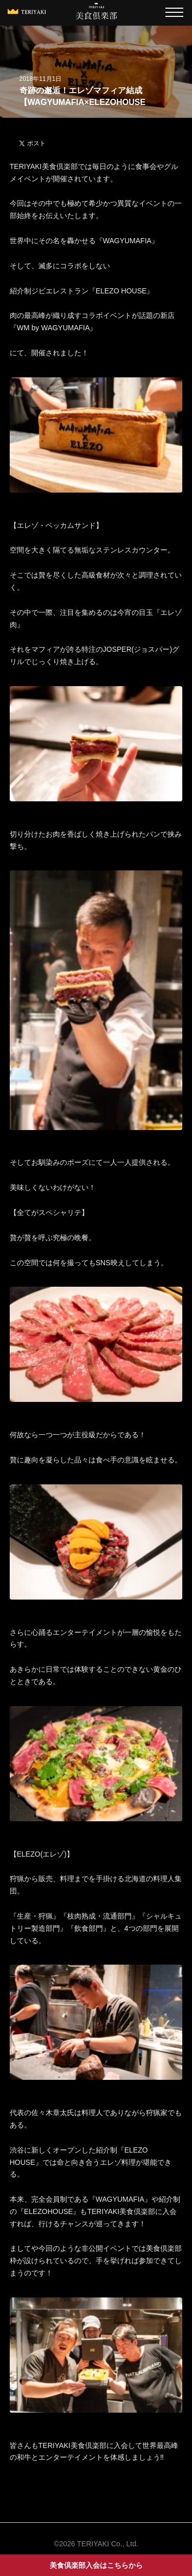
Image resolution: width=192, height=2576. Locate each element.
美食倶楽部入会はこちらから (96, 2565)
